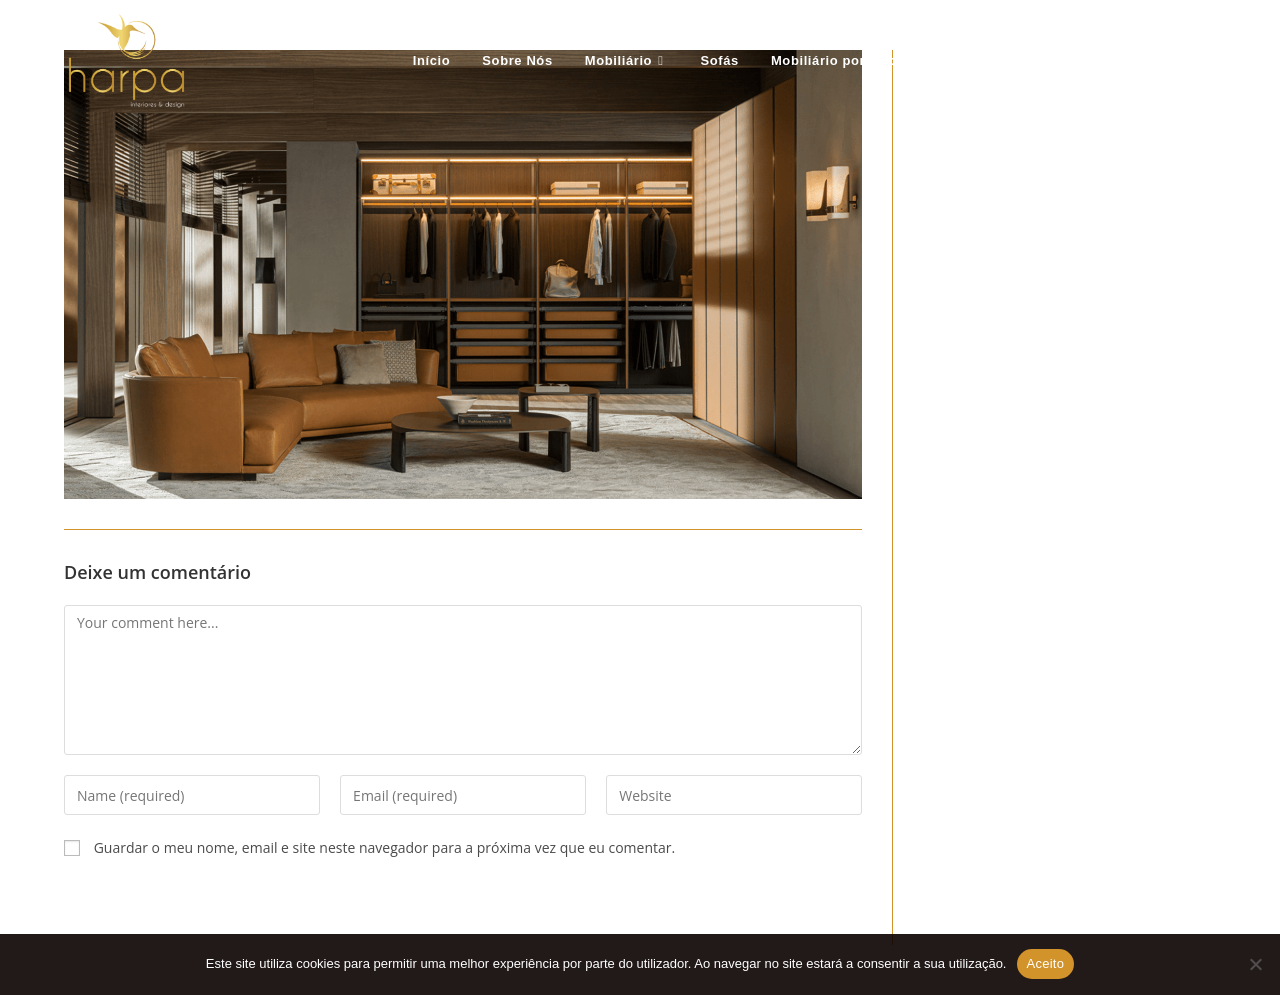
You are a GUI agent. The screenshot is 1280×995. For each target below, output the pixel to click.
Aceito (1046, 963)
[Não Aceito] (1255, 964)
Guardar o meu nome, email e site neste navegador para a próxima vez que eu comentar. (385, 847)
